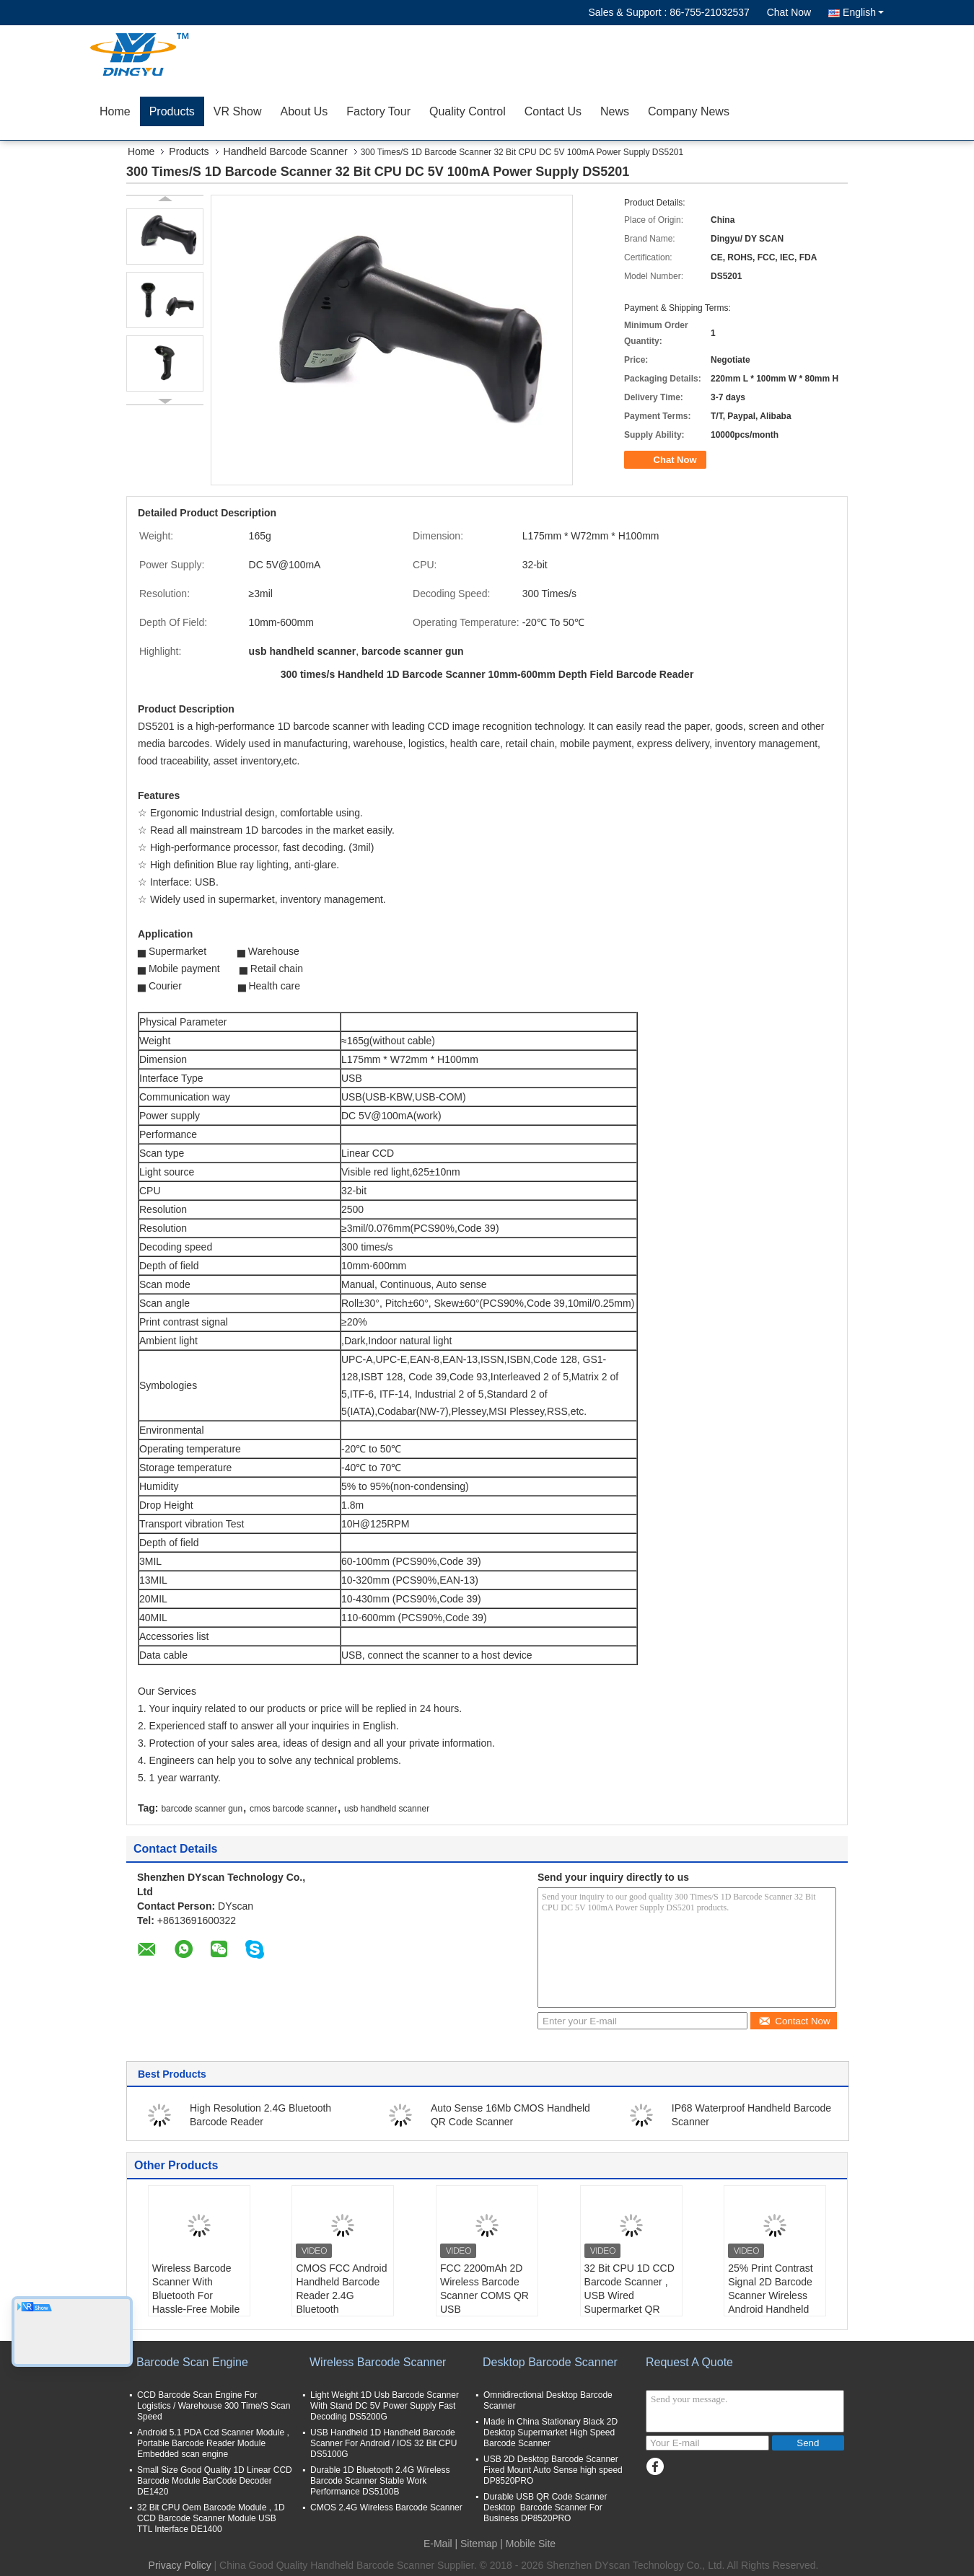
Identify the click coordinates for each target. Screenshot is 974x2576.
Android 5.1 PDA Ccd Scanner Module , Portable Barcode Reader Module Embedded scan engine (213, 2443)
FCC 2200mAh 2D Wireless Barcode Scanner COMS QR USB (484, 2288)
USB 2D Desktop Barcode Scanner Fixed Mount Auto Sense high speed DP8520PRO (553, 2470)
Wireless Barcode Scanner (378, 2362)
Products (172, 111)
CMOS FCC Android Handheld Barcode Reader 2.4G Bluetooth (341, 2288)
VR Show (238, 111)
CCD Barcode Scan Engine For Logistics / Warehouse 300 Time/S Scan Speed (213, 2406)
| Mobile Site (528, 2543)
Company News (688, 111)
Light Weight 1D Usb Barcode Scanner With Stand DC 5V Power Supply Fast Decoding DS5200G (384, 2406)
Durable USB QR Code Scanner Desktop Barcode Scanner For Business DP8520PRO (545, 2507)
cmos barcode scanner (293, 1809)
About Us (304, 111)
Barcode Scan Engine (192, 2362)
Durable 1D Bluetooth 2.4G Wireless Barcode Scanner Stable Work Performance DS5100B (379, 2481)
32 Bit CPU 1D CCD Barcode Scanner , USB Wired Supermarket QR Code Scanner (629, 2295)
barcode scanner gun (201, 1809)
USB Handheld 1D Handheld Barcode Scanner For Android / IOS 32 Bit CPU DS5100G (383, 2443)
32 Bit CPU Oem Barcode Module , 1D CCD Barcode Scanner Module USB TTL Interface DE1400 (211, 2518)
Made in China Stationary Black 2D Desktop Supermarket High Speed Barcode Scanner (550, 2432)
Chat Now (789, 12)
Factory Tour (378, 111)
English (863, 12)
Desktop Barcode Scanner (550, 2362)
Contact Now (794, 2021)
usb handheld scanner (386, 1809)
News (614, 111)
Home (115, 111)
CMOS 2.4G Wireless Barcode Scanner (386, 2507)
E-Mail (438, 2543)
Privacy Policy (180, 2565)
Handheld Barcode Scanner (286, 151)
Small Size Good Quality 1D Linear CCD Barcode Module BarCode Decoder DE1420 (214, 2481)
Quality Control (467, 111)
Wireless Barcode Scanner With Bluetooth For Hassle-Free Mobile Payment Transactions (196, 2302)
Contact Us (553, 111)
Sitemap (478, 2543)
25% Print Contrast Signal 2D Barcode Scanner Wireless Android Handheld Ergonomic (770, 2295)
